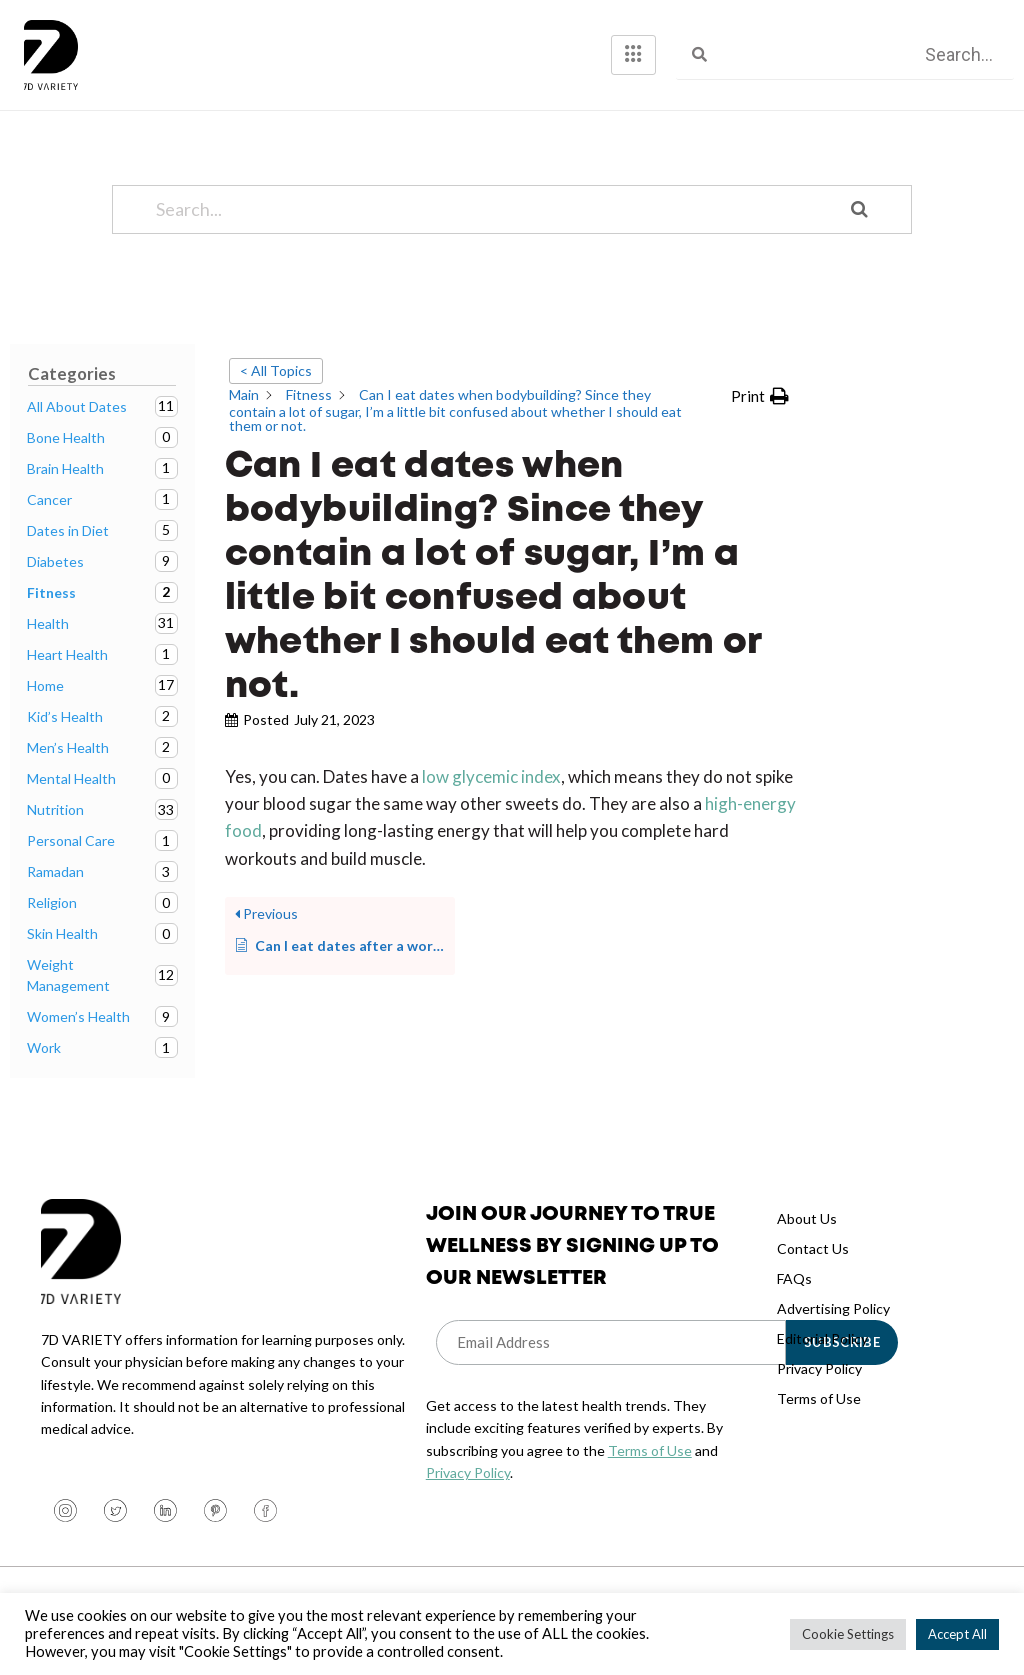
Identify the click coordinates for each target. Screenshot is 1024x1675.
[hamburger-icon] (633, 55)
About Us (807, 1218)
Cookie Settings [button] (848, 1634)
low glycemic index (491, 776)
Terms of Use (650, 1450)
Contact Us (813, 1248)
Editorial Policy (822, 1338)
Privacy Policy (468, 1472)
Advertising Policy (833, 1308)
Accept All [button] (957, 1634)
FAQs (794, 1278)
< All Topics (276, 370)
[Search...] (486, 209)
